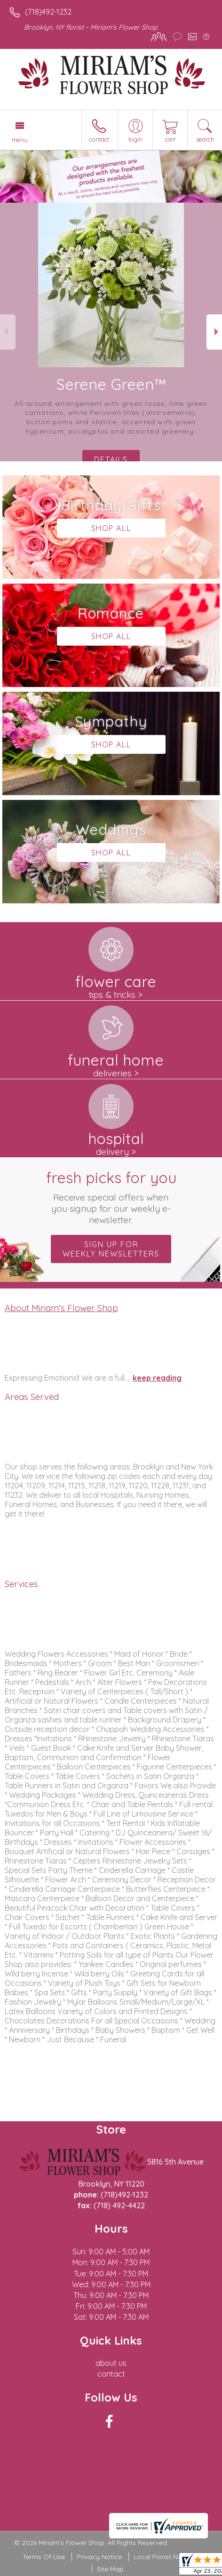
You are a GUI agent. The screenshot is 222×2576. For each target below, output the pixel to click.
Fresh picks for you (111, 1196)
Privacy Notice (99, 2556)
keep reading (157, 1378)
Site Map (110, 2569)
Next (214, 331)
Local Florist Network (166, 2556)
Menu (20, 139)
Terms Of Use (44, 2556)
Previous (8, 331)
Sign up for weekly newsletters (111, 1249)
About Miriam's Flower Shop (61, 1307)
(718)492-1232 (48, 11)
